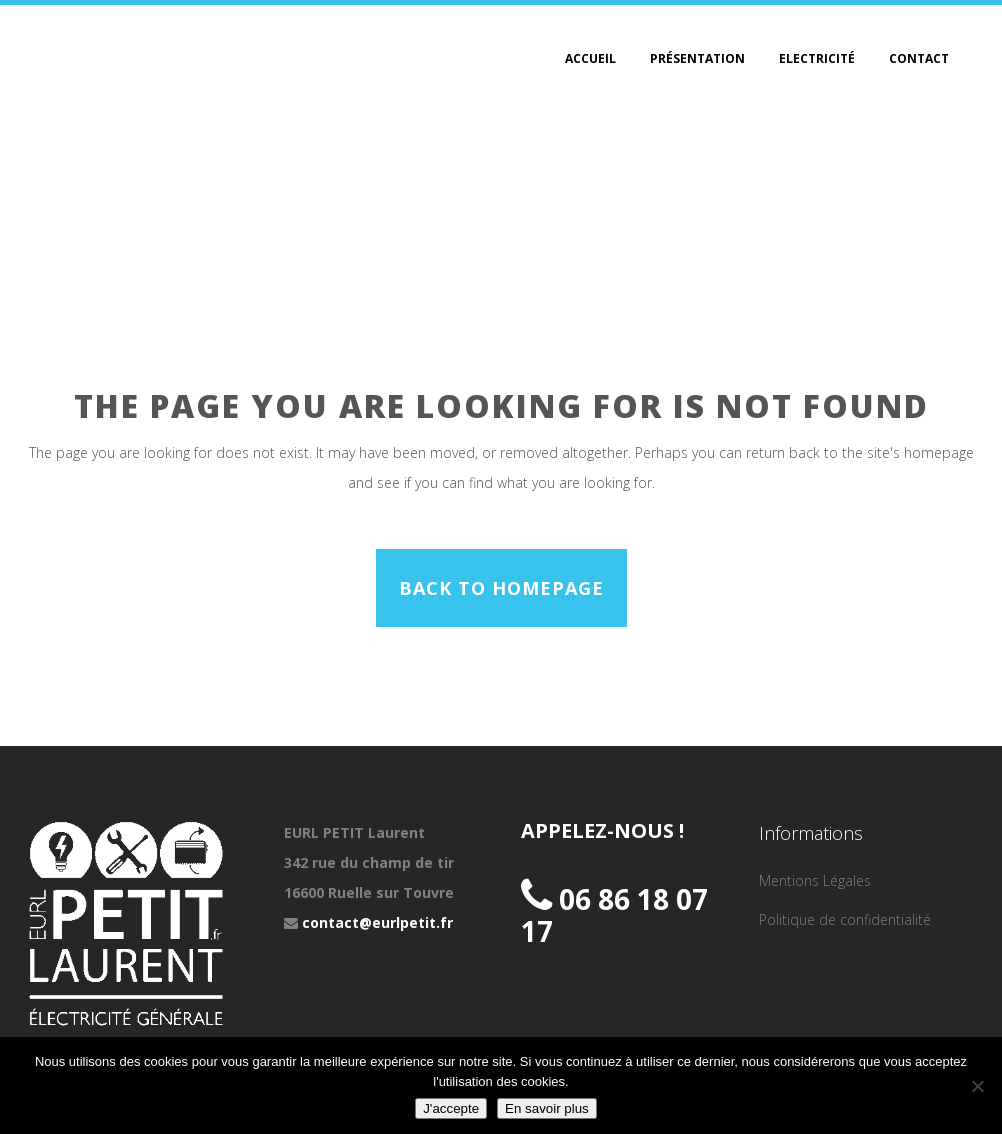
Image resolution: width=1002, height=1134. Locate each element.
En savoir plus (547, 1108)
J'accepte (451, 1108)
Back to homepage (501, 588)
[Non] (977, 1086)
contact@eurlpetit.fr (377, 922)
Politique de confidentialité (845, 919)
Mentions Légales (815, 880)
